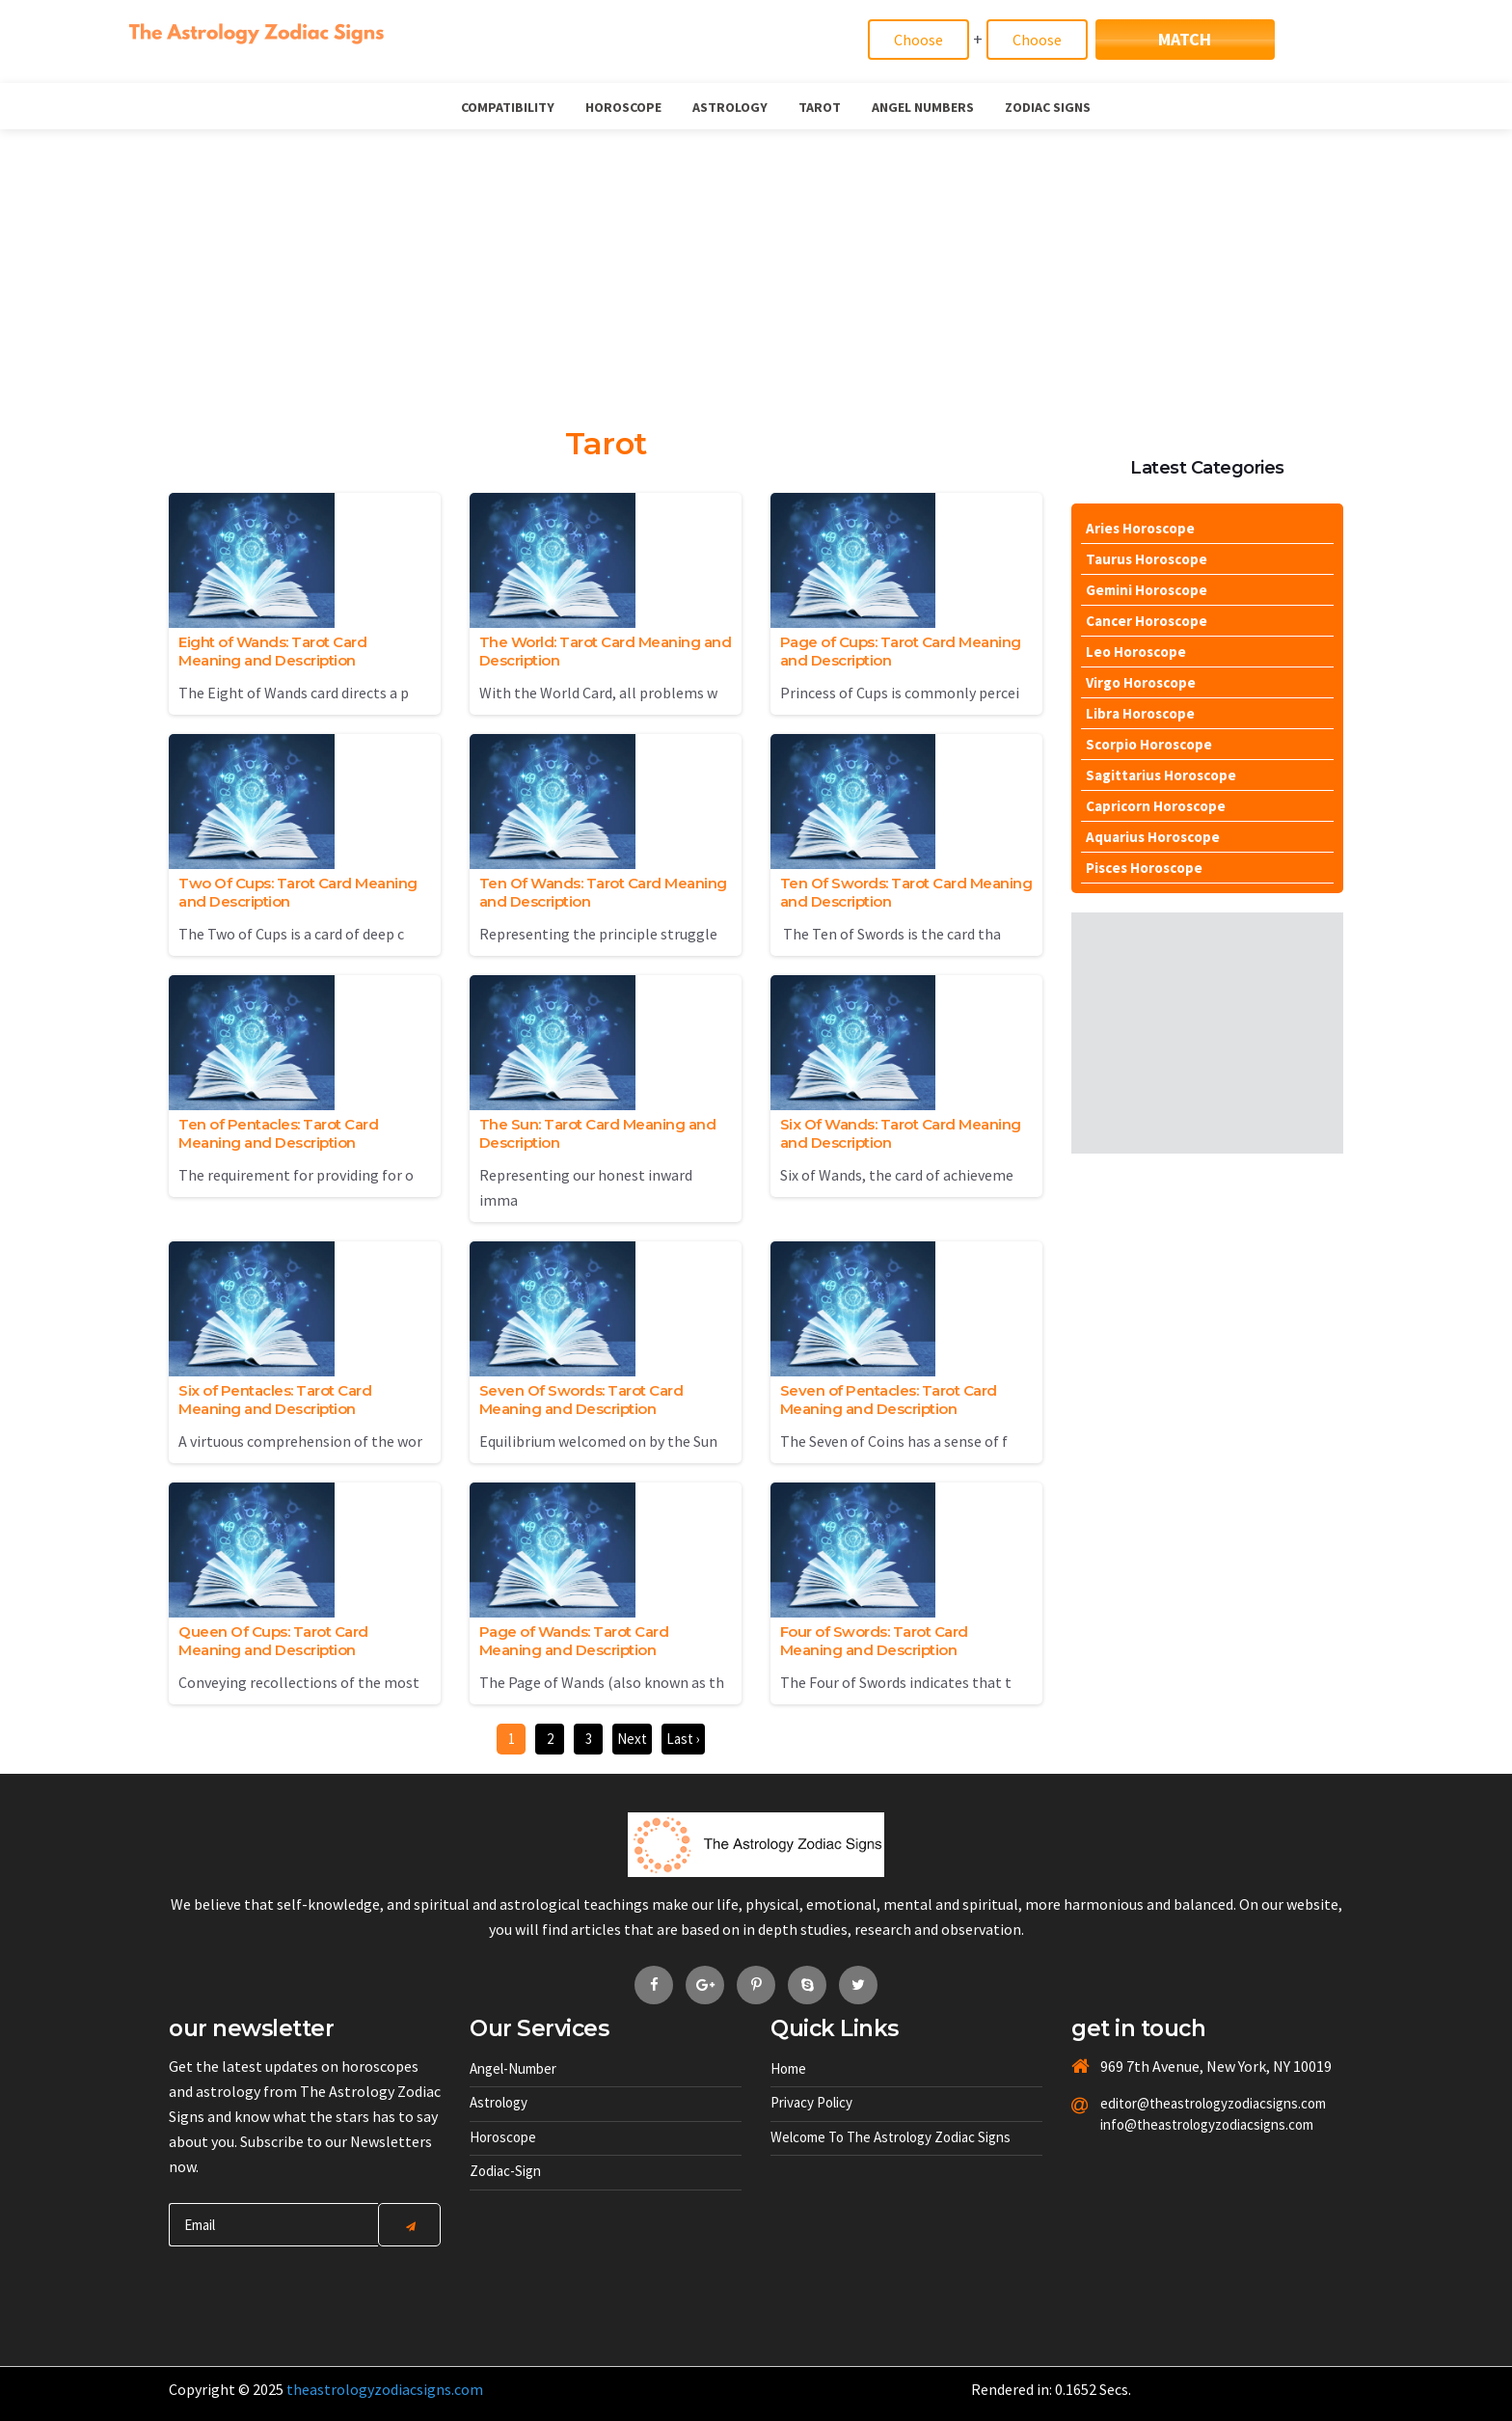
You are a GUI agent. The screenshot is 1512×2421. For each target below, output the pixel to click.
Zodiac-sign (505, 2171)
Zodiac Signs (1048, 107)
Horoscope (623, 107)
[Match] (918, 39)
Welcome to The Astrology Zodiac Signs (890, 2137)
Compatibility (507, 107)
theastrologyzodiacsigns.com (384, 2389)
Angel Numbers (923, 107)
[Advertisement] (756, 274)
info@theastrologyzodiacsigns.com (1167, 2124)
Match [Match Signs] (1184, 39)
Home (788, 2068)
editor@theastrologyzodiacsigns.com (1167, 2103)
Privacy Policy (811, 2102)
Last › (683, 1738)
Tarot (819, 107)
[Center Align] (409, 2224)
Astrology (730, 107)
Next (632, 1738)
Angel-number (513, 2068)
